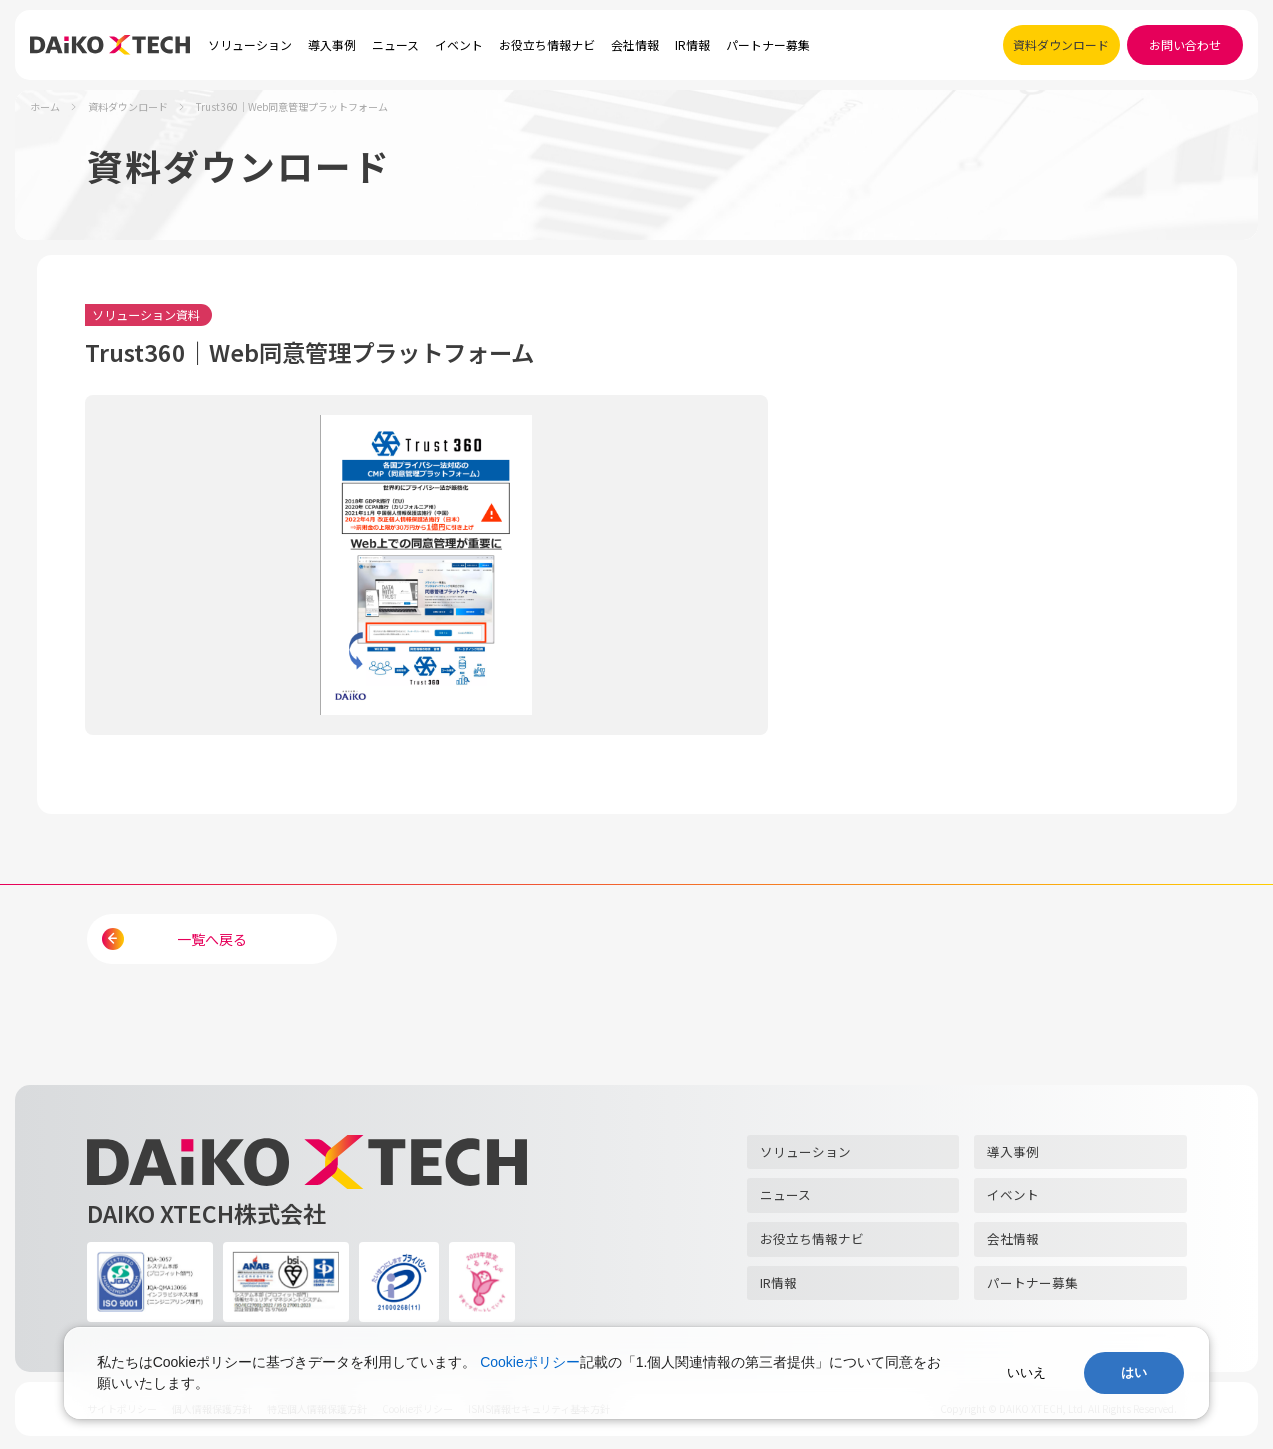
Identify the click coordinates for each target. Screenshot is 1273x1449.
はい (1134, 1372)
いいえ (1026, 1372)
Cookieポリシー (530, 1362)
